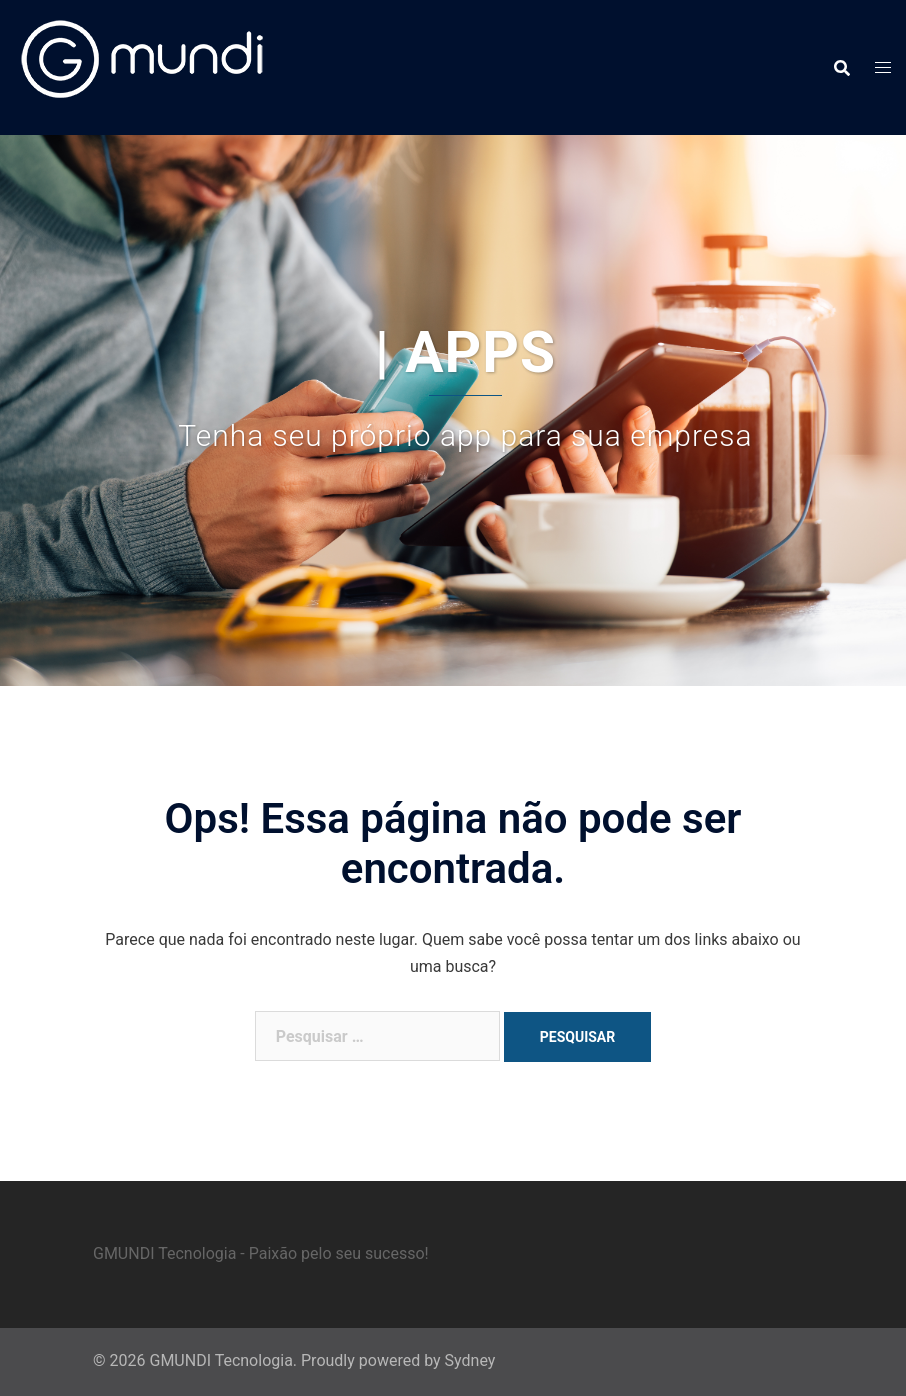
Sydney (470, 1360)
